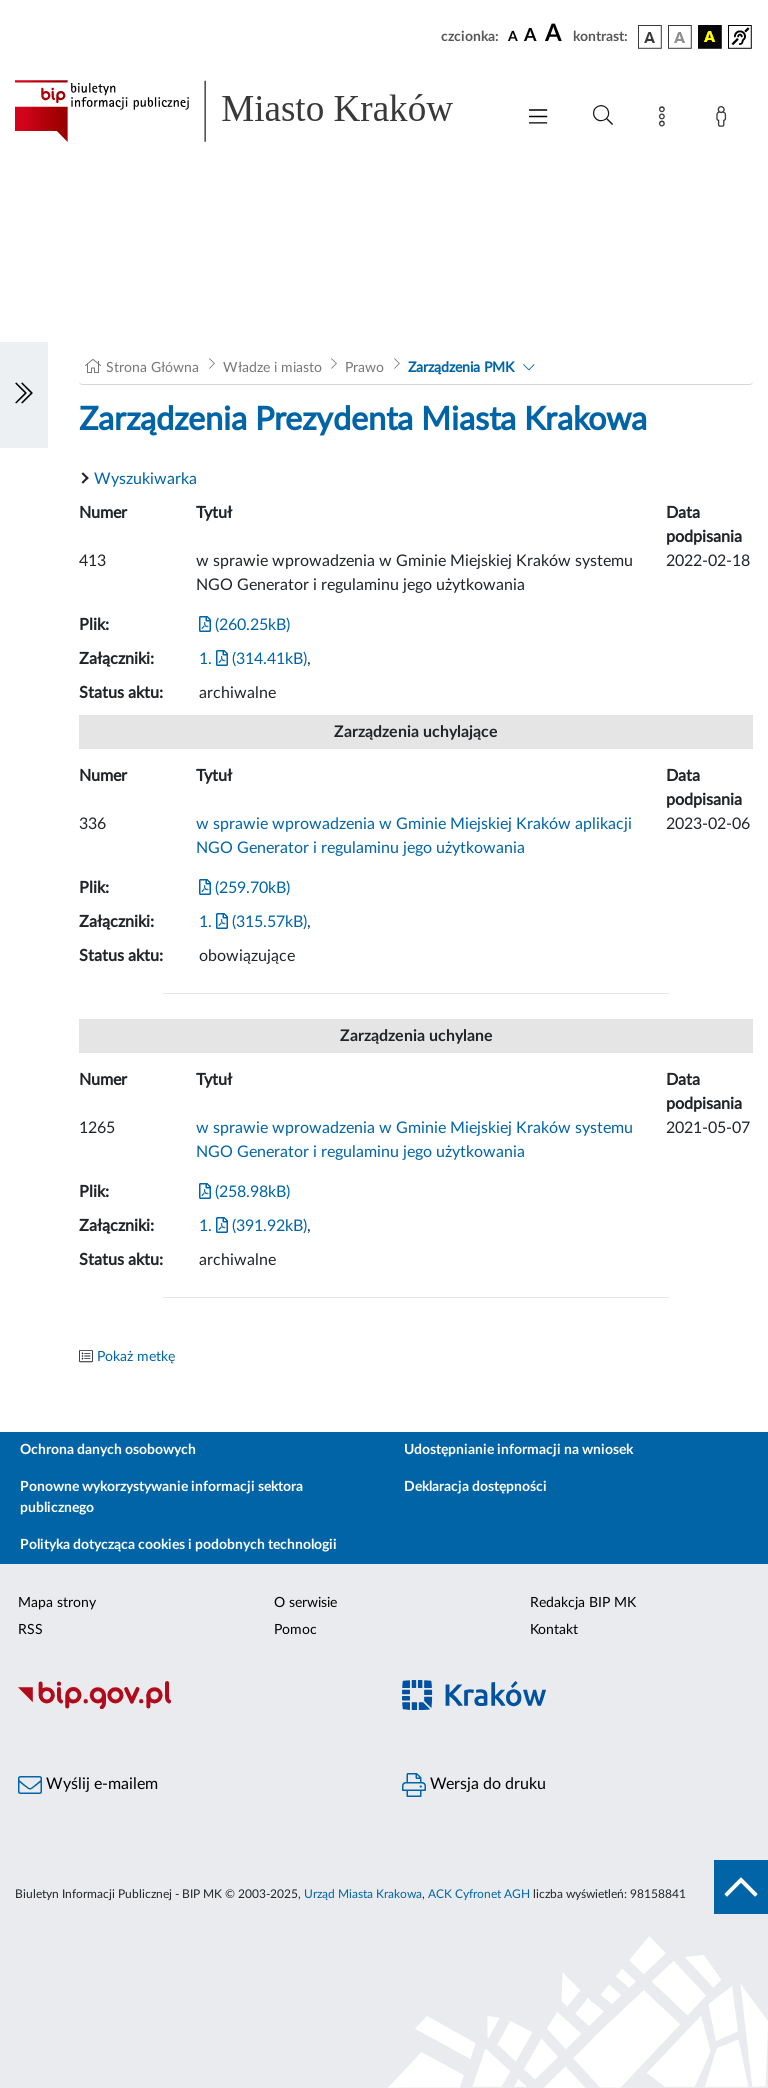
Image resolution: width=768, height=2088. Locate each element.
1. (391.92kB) (253, 1226)
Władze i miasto (272, 368)
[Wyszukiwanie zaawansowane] (603, 116)
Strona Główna (152, 368)
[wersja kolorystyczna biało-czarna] (680, 37)
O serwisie (305, 1603)
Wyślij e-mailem (88, 1785)
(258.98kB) (244, 1192)
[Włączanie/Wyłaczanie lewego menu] (24, 395)
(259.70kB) (244, 888)
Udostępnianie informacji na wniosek (518, 1450)
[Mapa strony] (666, 120)
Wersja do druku (474, 1785)
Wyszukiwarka (145, 479)
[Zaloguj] (725, 120)
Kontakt (554, 1630)
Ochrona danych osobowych (108, 1450)
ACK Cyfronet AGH (479, 1894)
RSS (30, 1630)
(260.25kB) (244, 625)
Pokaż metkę (136, 1357)
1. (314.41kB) (253, 659)
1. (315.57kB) (253, 922)
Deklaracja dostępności (475, 1487)
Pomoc (295, 1630)
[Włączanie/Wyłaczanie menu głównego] (538, 118)
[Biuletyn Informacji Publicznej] (192, 1706)
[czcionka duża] (556, 34)
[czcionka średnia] (530, 36)
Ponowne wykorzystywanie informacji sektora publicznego (161, 1497)
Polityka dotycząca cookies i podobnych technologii (178, 1545)
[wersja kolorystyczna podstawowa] (650, 37)
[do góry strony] (741, 1887)
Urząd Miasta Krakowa (363, 1894)
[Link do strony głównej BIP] (254, 111)
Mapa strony (57, 1603)
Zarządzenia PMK (461, 368)
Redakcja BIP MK (583, 1603)
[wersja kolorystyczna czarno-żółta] (710, 37)
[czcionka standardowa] (513, 36)
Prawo (364, 368)
